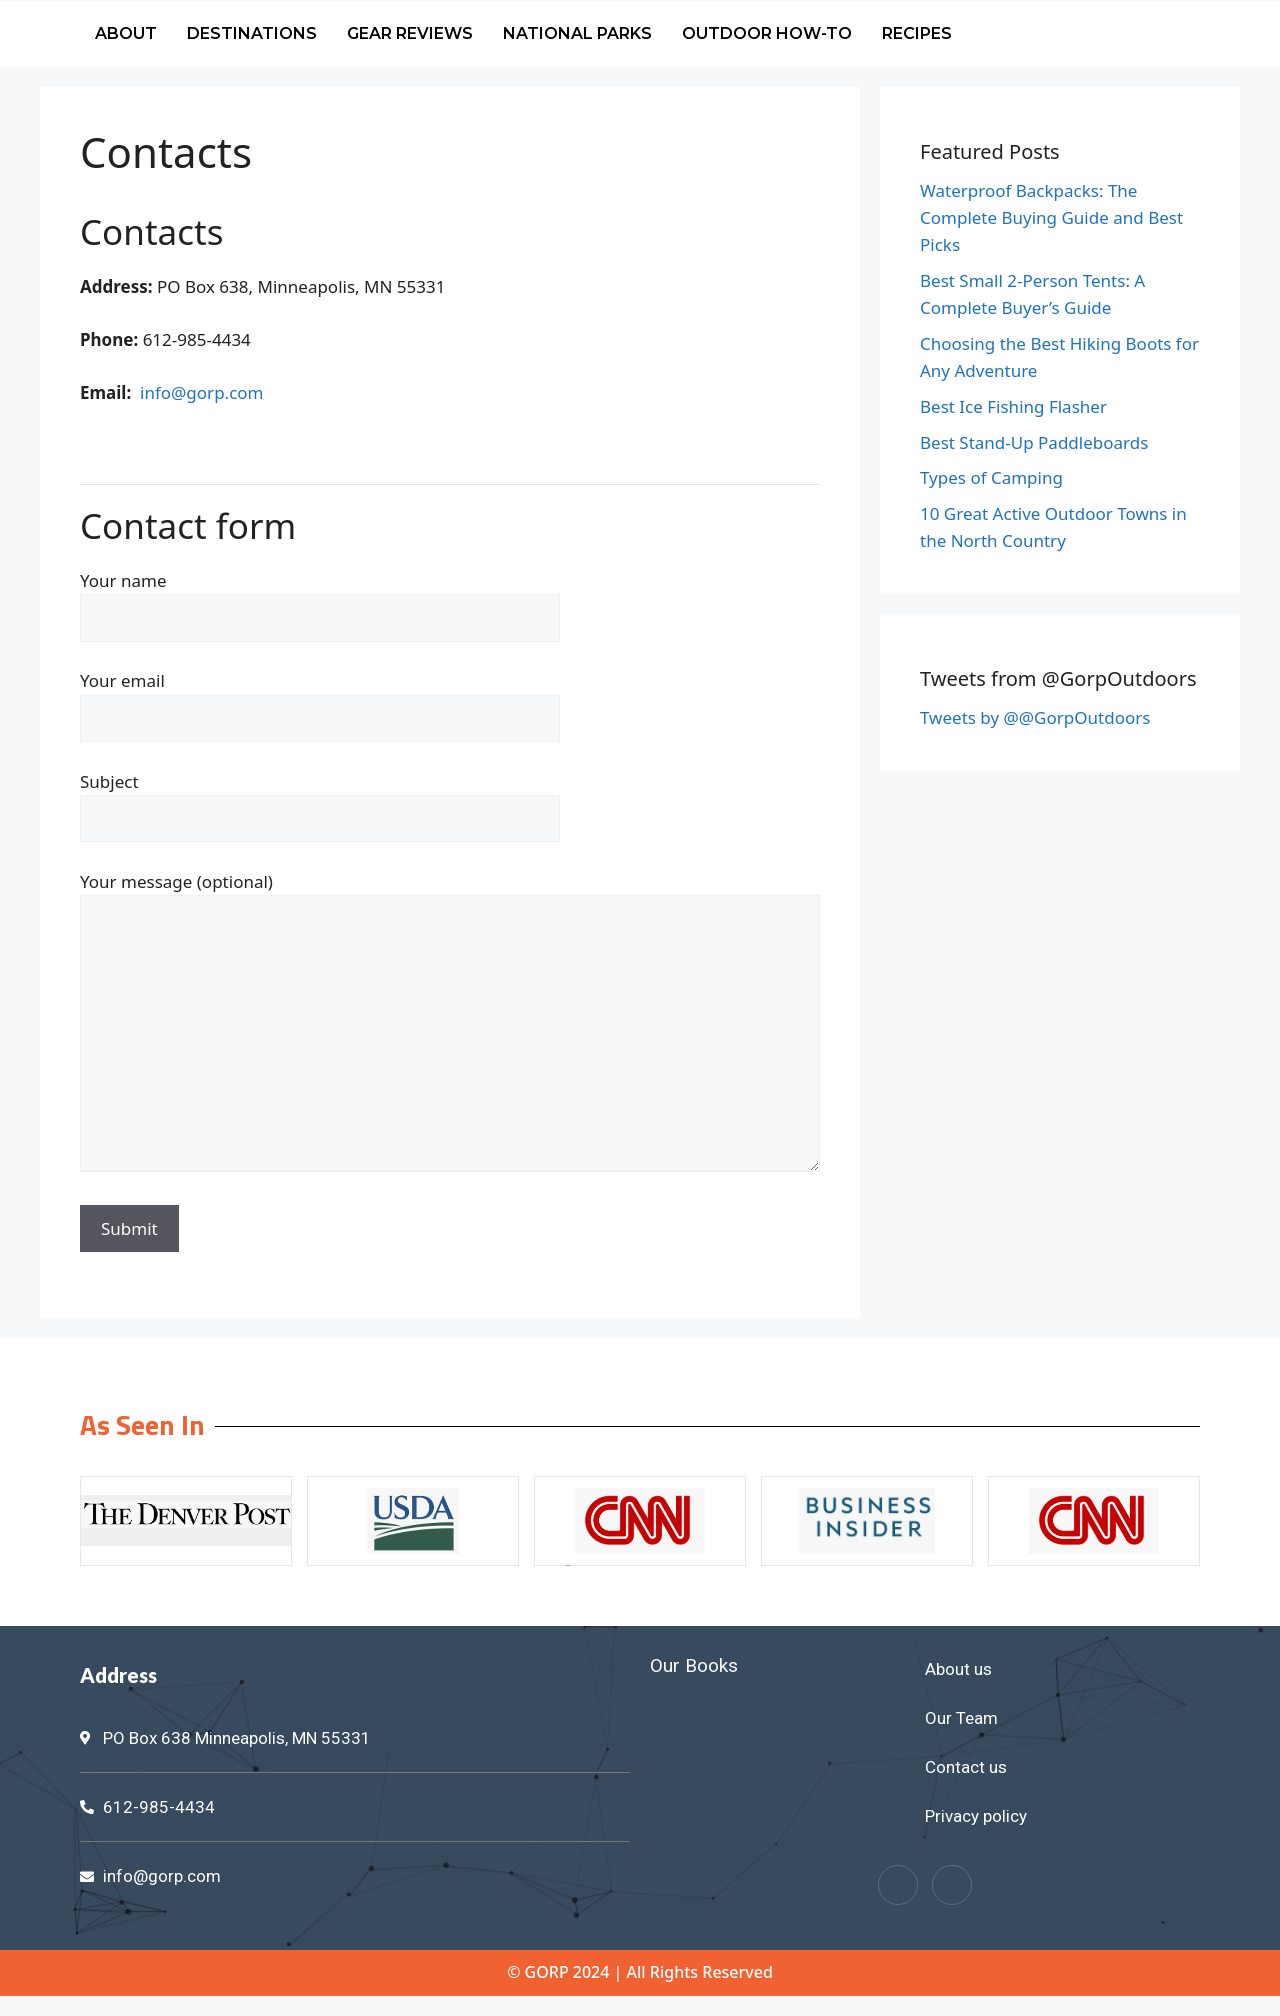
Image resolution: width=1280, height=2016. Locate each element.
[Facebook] (898, 1885)
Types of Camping (991, 477)
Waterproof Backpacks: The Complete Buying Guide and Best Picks (1051, 217)
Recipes (917, 33)
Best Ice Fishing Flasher (1013, 406)
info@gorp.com (201, 392)
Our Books (694, 1665)
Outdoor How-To (767, 33)
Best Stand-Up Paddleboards (1034, 442)
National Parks (577, 33)
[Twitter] (952, 1885)
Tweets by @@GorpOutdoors (1035, 717)
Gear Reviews (410, 33)
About (126, 33)
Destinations (252, 33)
